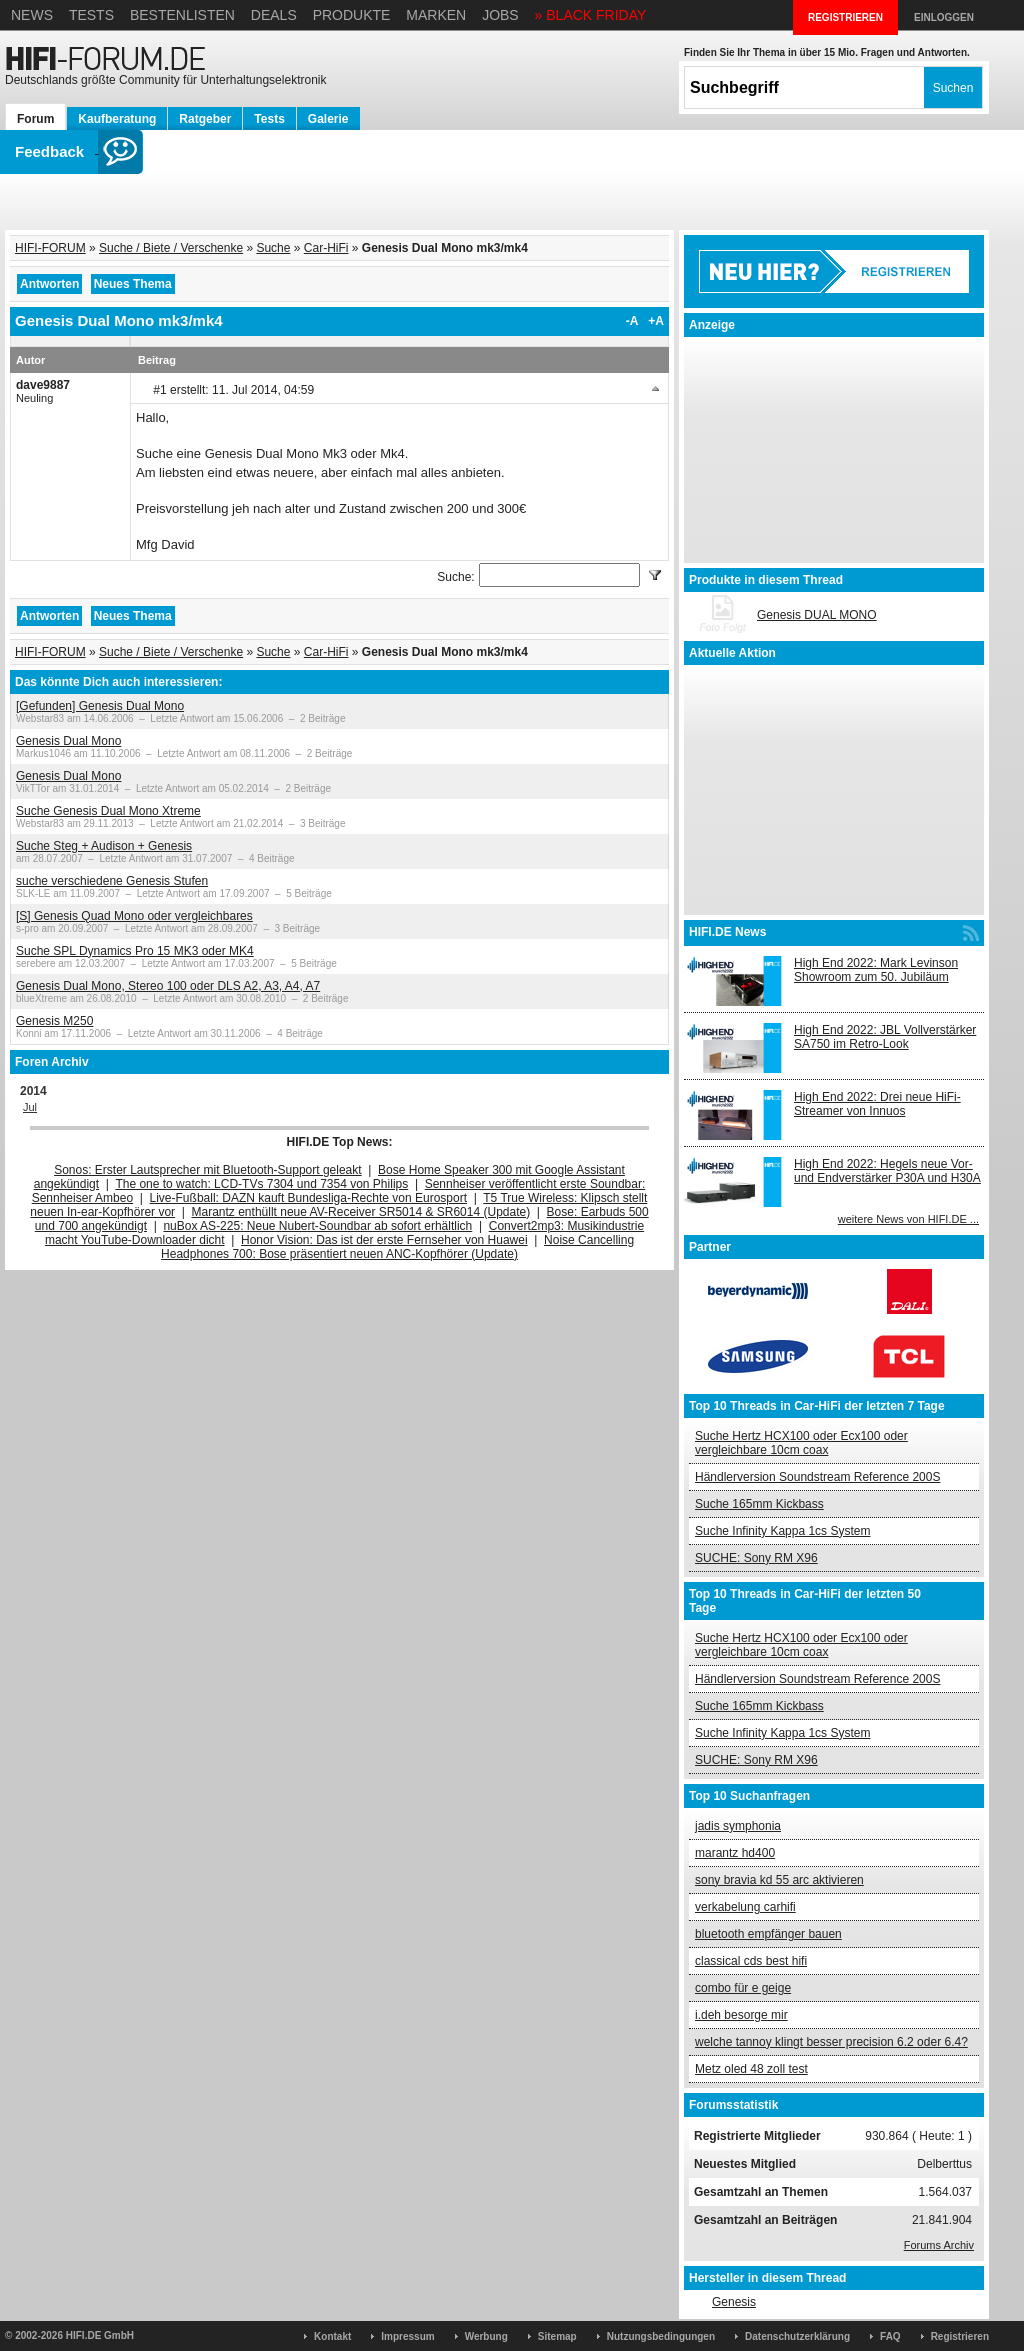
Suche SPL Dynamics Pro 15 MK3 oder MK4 (135, 951)
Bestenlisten (182, 15)
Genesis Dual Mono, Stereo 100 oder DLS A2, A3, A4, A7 (168, 986)
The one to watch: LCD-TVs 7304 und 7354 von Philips (261, 1184)
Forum (35, 119)
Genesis (734, 2302)
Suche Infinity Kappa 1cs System (782, 1531)
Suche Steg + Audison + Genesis (104, 846)
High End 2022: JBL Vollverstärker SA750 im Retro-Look (885, 1037)
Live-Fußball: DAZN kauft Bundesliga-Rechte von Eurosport (308, 1198)
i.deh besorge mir (741, 2015)
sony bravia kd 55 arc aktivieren (779, 1880)
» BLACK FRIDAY (591, 15)
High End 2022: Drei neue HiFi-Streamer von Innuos (877, 1104)
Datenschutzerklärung (797, 2336)
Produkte (352, 15)
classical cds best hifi (751, 1961)
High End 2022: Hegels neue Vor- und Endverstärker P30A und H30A (887, 1171)
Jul (30, 1107)
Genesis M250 (54, 1021)
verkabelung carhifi (745, 1907)
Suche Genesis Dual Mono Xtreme (108, 811)
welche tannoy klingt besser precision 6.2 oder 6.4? (831, 2042)
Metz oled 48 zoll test (751, 2069)
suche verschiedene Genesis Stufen (112, 881)
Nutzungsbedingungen (661, 2336)
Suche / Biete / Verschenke (171, 248)
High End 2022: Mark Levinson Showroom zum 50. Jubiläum (876, 970)
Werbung (486, 2336)
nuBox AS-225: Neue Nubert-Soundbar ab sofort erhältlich (317, 1226)
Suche (273, 248)
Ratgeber (205, 119)
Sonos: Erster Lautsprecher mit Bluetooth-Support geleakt (208, 1170)
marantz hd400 (735, 1853)
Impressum (407, 2336)
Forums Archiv (939, 2245)
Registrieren (960, 2336)
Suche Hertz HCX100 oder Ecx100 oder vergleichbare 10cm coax (801, 1443)
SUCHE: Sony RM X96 (756, 1558)
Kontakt (332, 2336)
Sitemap (557, 2336)
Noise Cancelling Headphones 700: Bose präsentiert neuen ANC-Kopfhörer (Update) (397, 1247)
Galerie (328, 119)
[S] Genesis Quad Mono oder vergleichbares (134, 916)
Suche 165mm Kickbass (759, 1504)
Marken (436, 15)
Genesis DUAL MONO (817, 615)
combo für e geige (743, 1988)
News (32, 15)
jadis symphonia (738, 1826)
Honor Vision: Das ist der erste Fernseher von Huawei (384, 1240)
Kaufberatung (117, 119)
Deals (274, 15)
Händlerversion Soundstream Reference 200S (817, 1477)
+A (656, 321)
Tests (91, 15)
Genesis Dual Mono (68, 741)
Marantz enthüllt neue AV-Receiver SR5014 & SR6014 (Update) (361, 1212)
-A (632, 321)
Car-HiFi (326, 248)
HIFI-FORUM (50, 248)
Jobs (500, 15)
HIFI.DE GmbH (100, 2335)
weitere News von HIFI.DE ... (908, 1219)
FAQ (890, 2336)
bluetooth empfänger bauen (768, 1934)
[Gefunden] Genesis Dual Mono (100, 706)
